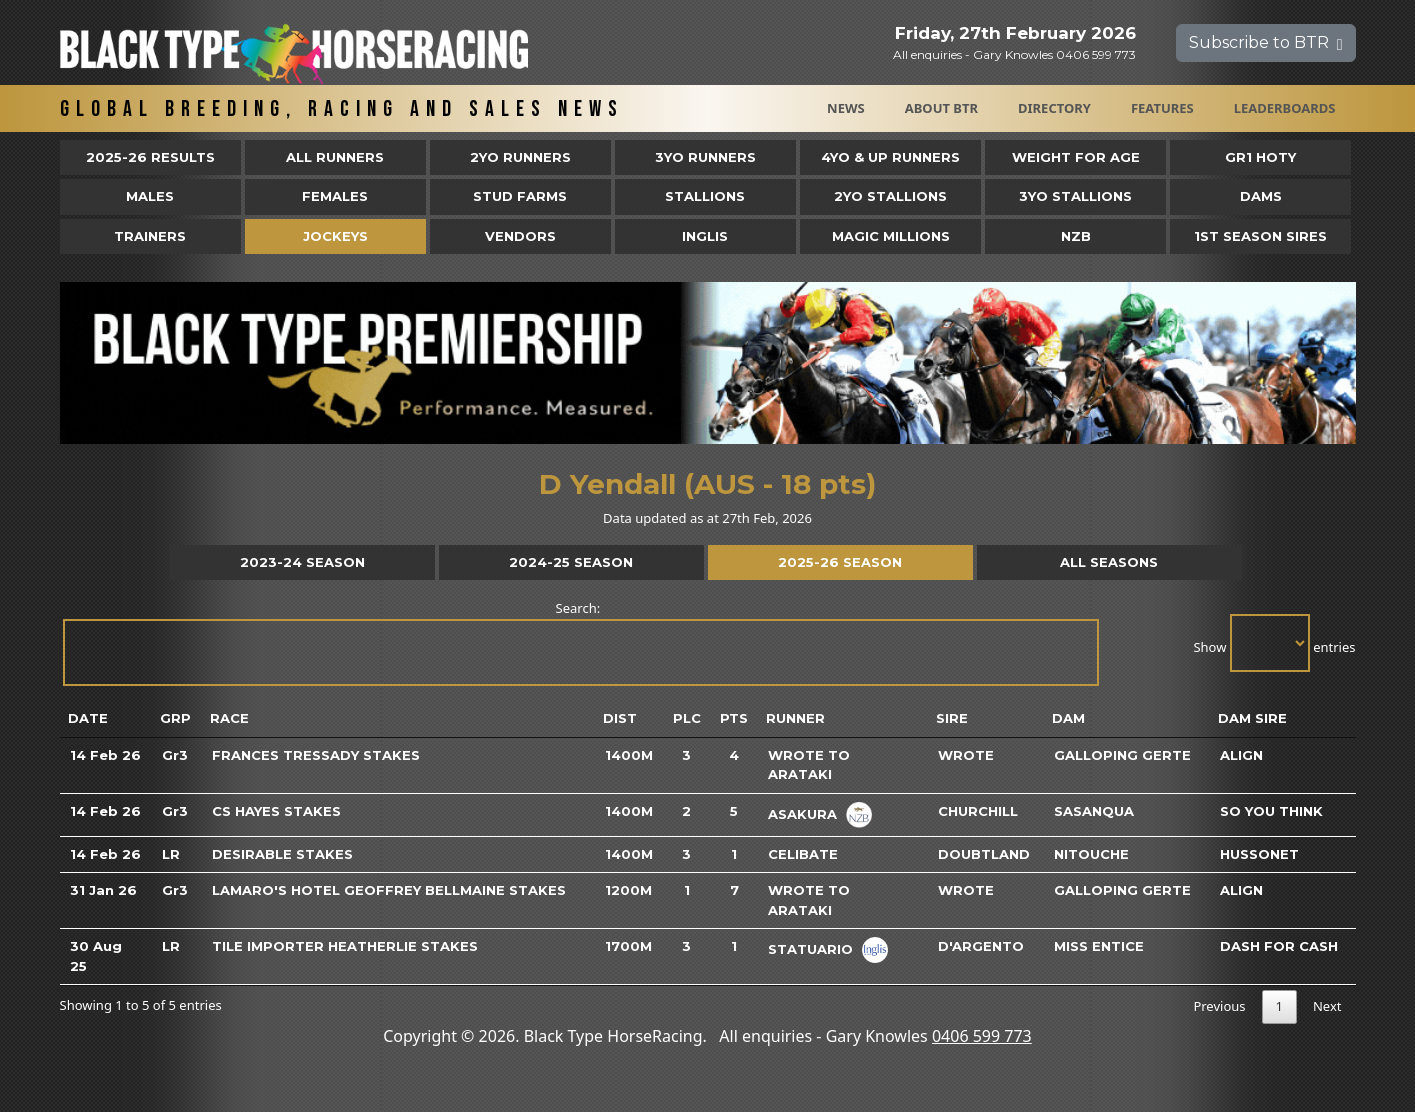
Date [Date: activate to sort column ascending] (88, 718)
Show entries (1274, 643)
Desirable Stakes (282, 854)
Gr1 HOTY (1260, 157)
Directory (1054, 108)
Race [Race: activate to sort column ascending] (229, 718)
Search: (580, 642)
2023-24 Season (302, 562)
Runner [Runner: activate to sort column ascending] (795, 718)
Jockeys (335, 236)
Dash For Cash (1279, 946)
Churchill (978, 811)
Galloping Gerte (1122, 755)
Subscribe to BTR (1266, 42)
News (846, 108)
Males (150, 196)
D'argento (981, 946)
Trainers (150, 236)
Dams (1261, 196)
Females (335, 196)
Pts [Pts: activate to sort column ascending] (734, 718)
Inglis (705, 236)
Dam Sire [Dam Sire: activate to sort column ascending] (1252, 718)
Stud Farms (520, 196)
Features (1162, 108)
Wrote (966, 755)
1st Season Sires (1260, 236)
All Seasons (1109, 562)
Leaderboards (1285, 108)
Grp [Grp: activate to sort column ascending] (175, 718)
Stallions (705, 196)
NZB (1076, 236)
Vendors (520, 236)
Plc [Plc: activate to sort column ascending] (687, 718)
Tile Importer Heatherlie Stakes (345, 946)
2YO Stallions (890, 196)
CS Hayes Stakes (276, 811)
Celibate (803, 854)
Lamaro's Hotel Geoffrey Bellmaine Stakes (389, 890)
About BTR (941, 108)
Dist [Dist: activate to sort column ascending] (620, 718)
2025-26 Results (150, 157)
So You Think (1271, 811)
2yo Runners (520, 157)
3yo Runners (705, 157)
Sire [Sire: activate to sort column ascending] (952, 718)
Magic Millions (891, 236)
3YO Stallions (1075, 196)
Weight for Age (1076, 157)
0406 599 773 (982, 1036)
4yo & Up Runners (890, 157)
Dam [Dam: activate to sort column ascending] (1068, 718)
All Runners (335, 157)
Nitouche (1091, 854)
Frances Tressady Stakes (316, 755)
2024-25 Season (571, 562)
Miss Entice (1099, 946)
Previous (1219, 1006)
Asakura (802, 813)
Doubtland (984, 854)
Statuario (810, 949)
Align (1241, 755)
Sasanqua (1094, 811)
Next (1327, 1006)
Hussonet (1259, 854)
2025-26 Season (840, 562)
